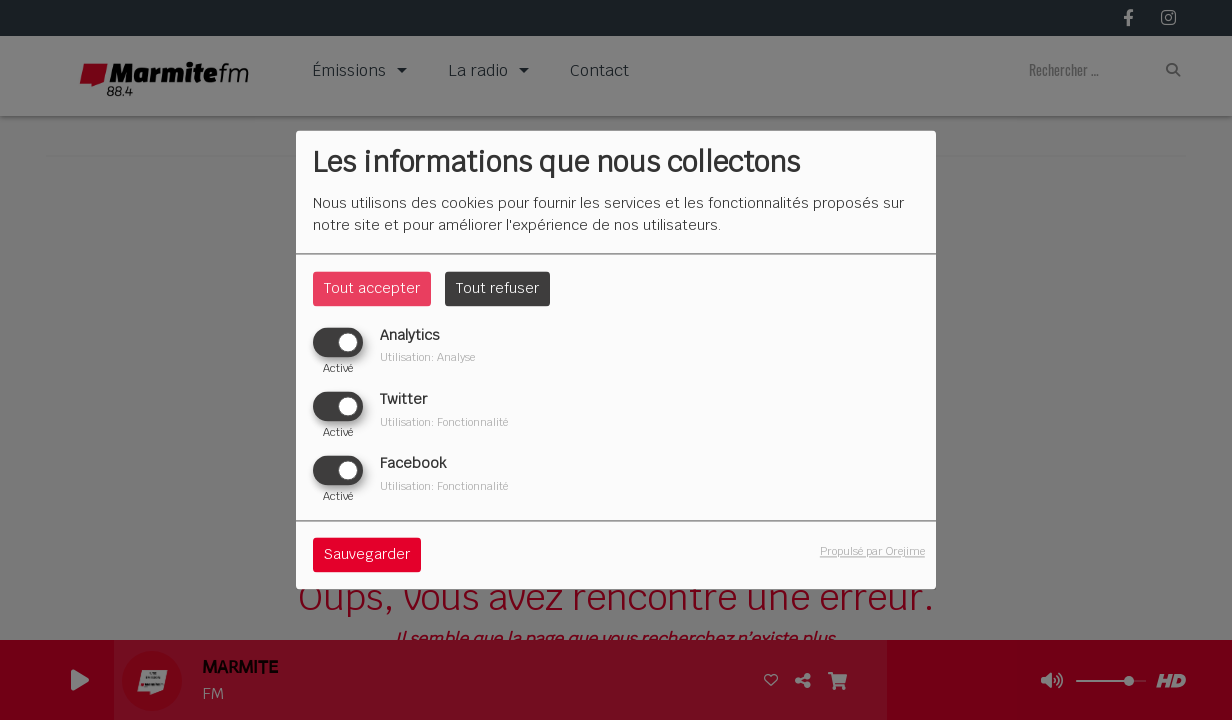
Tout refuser (497, 288)
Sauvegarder (367, 555)
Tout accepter (372, 288)
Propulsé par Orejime (872, 552)
